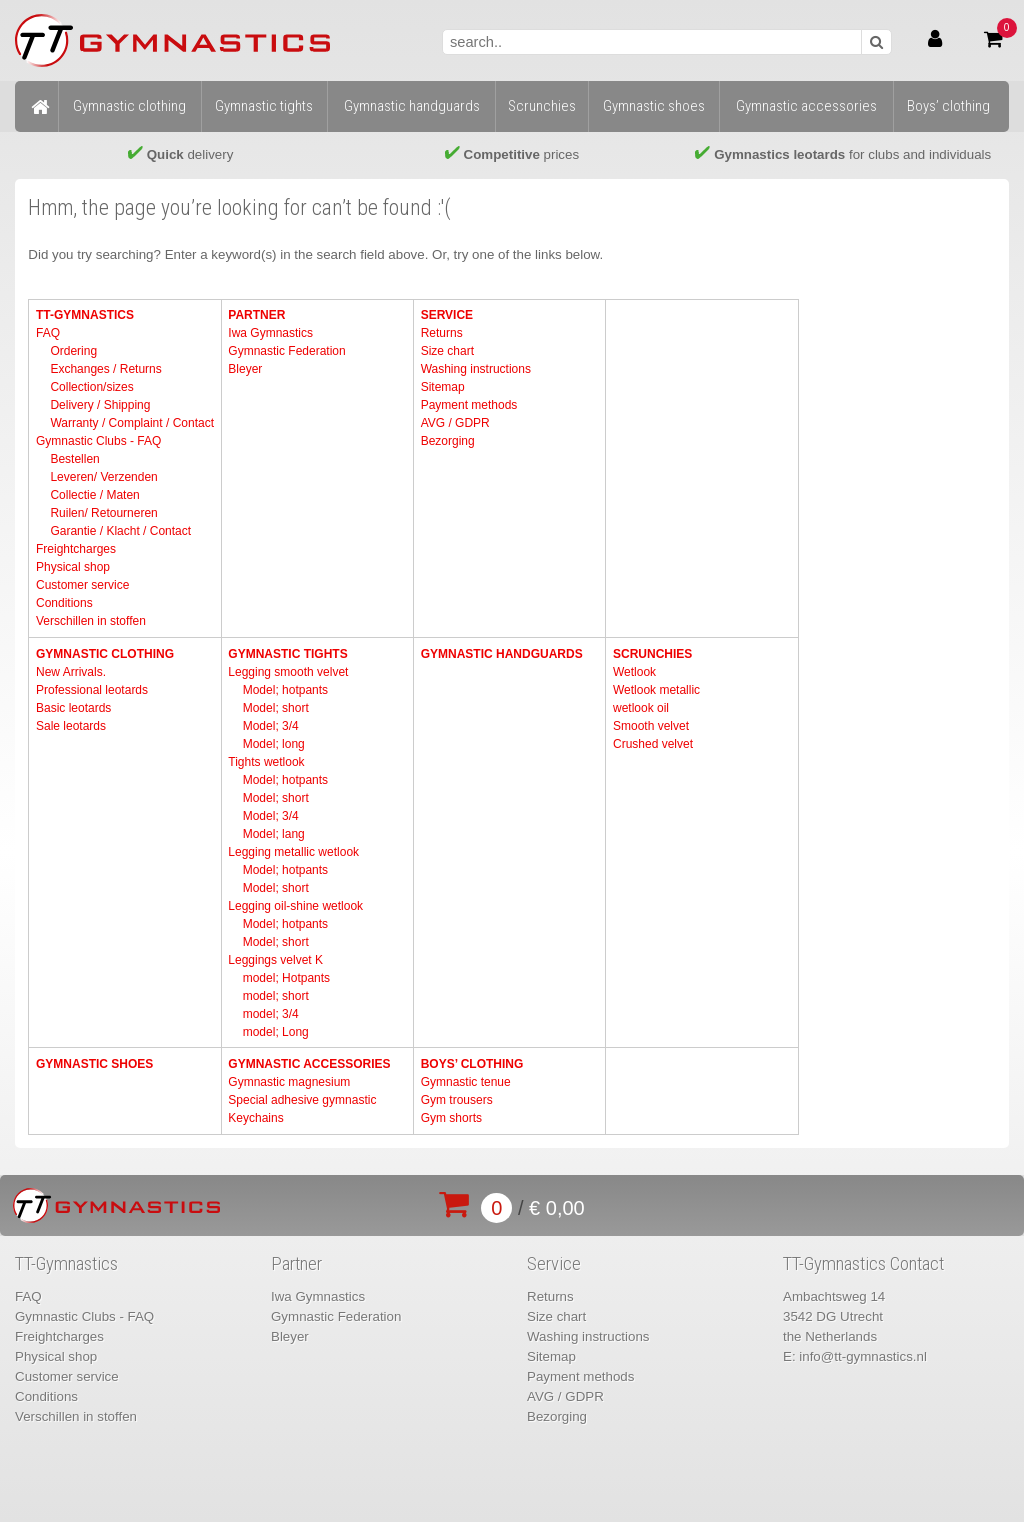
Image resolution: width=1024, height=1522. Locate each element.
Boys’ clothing (472, 1064)
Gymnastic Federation (286, 351)
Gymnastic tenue (466, 1082)
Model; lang (274, 834)
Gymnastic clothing (105, 654)
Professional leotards (92, 690)
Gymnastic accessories (309, 1064)
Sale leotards (71, 726)
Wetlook (634, 672)
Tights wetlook (266, 762)
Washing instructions (476, 369)
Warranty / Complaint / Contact (132, 423)
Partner (256, 315)
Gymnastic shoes (94, 1064)
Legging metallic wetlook (293, 852)
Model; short (276, 708)
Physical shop (73, 567)
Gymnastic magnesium (289, 1082)
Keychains (255, 1118)
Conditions (64, 603)
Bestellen (74, 459)
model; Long (276, 1032)
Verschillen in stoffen (91, 621)
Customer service (82, 585)
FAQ (48, 333)
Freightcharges (76, 549)
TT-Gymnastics (85, 315)
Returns (442, 333)
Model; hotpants (285, 690)
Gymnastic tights (287, 654)
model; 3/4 (271, 1014)
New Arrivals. (71, 672)
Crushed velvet (653, 744)
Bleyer (245, 369)
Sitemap (443, 387)
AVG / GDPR (455, 423)
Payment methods (469, 405)
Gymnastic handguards (502, 654)
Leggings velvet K (275, 960)
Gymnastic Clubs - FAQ (98, 441)
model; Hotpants (286, 978)
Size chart (447, 351)
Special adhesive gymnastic (302, 1100)
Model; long (274, 744)
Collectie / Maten (94, 495)
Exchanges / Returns (105, 369)
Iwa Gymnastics (270, 333)
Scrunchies (652, 654)
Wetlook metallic (656, 690)
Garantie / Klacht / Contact (120, 531)
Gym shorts (451, 1118)
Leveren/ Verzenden (103, 477)
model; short (276, 996)
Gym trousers (457, 1100)
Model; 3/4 (271, 726)
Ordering (73, 351)
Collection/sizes (91, 387)
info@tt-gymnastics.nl (863, 1356)
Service (447, 315)
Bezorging (448, 441)
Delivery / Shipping (100, 405)
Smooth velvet (651, 726)
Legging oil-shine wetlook (295, 906)
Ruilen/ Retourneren (103, 513)
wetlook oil (641, 708)
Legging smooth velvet (288, 672)
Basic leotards (73, 708)
